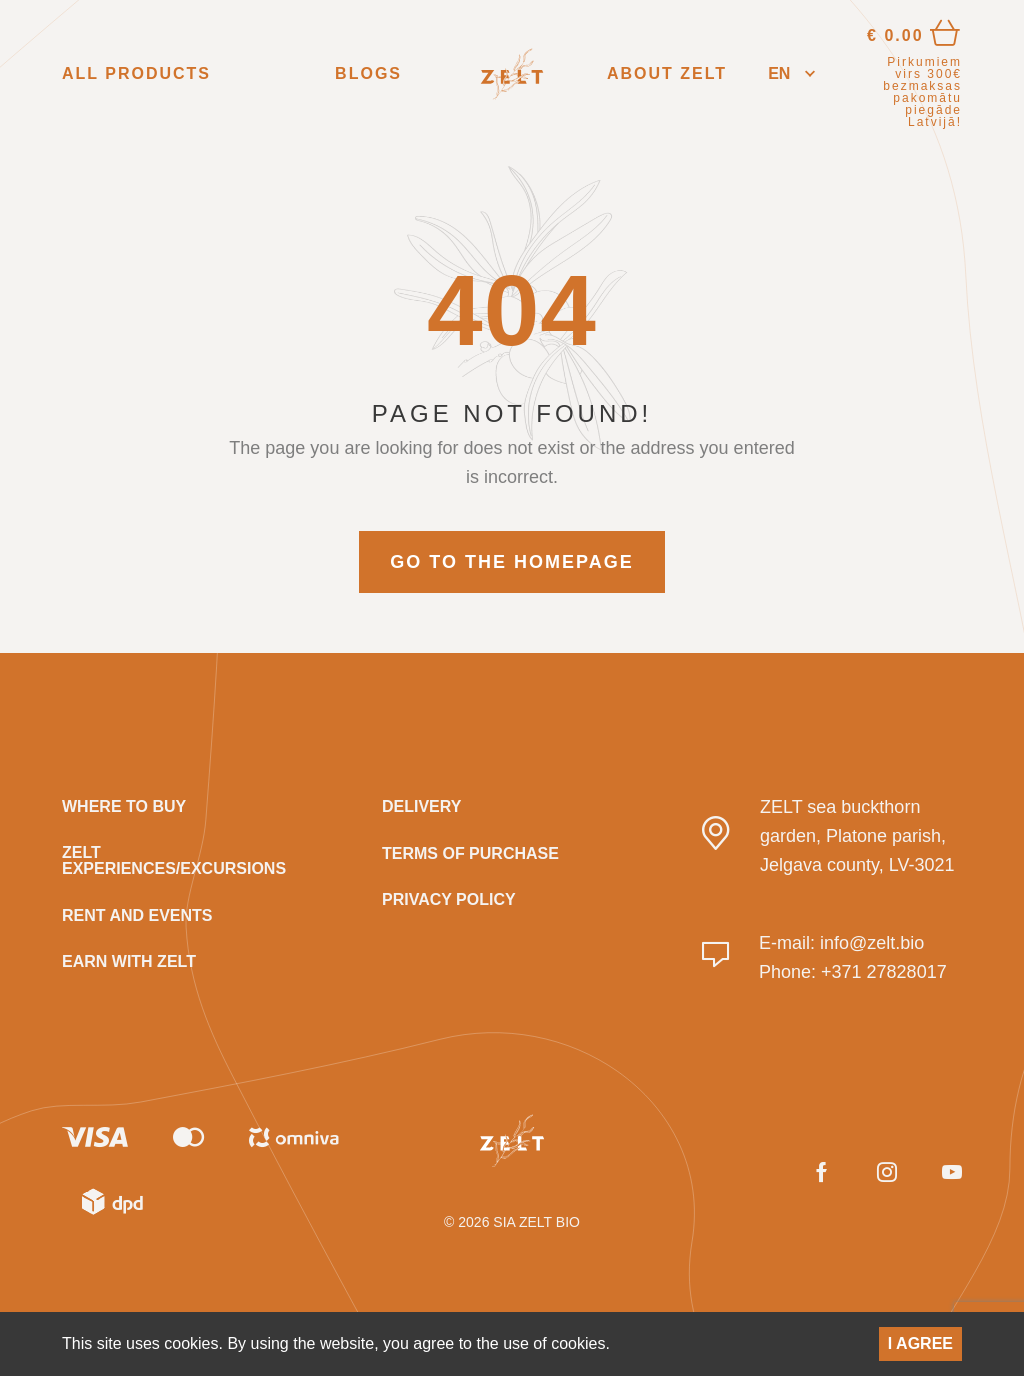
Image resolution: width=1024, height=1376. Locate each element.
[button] (791, 74)
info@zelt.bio (872, 943)
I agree (920, 1343)
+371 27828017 (884, 972)
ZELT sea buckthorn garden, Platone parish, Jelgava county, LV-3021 (857, 836)
